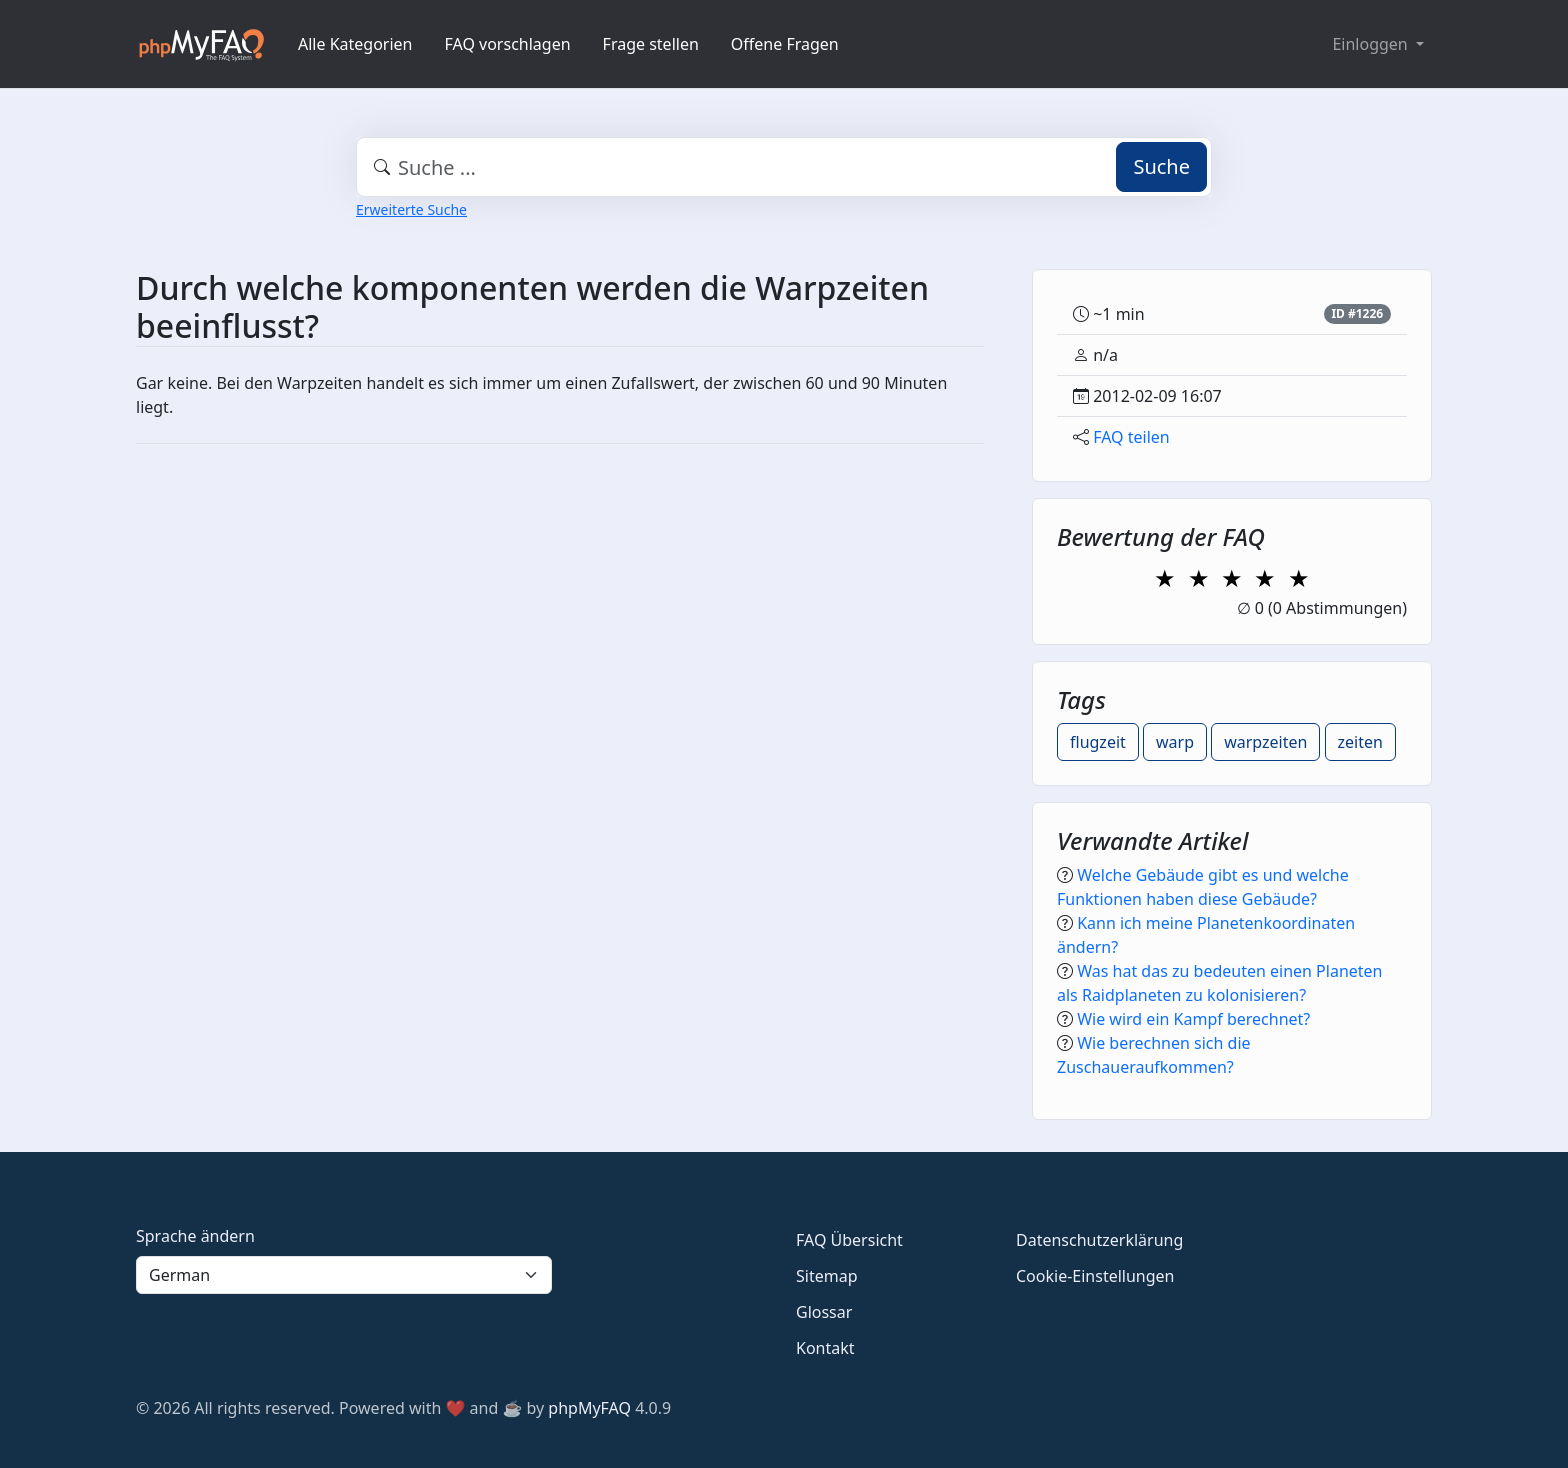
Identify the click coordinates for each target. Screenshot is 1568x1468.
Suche (1161, 166)
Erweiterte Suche (411, 209)
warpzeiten (1265, 742)
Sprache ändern (195, 1236)
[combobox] (784, 167)
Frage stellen (651, 44)
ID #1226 (1357, 313)
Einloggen (1371, 44)
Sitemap (827, 1276)
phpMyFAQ (589, 1408)
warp (1175, 742)
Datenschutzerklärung (1099, 1240)
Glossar (824, 1312)
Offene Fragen (785, 44)
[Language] (344, 1275)
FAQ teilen (1131, 437)
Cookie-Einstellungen (1095, 1276)
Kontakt (825, 1348)
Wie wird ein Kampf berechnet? (1193, 1019)
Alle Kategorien (355, 44)
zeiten (1360, 742)
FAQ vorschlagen (508, 44)
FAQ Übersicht (849, 1240)
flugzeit (1098, 742)
